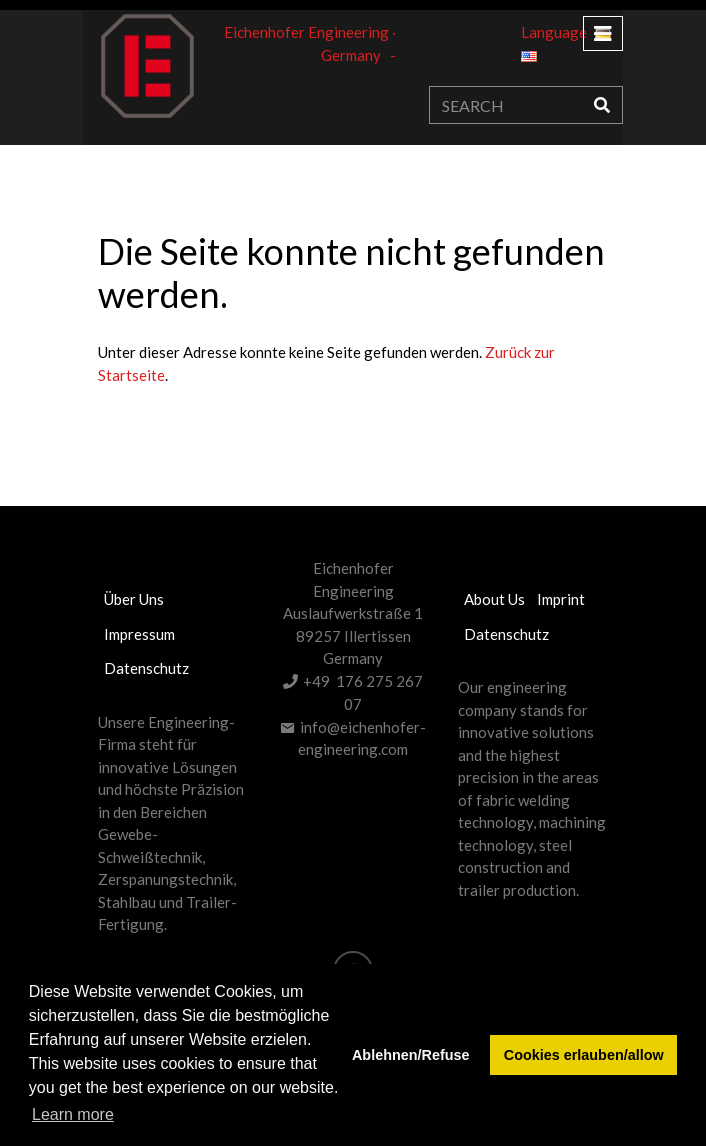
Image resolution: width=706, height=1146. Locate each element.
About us (494, 599)
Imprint (561, 599)
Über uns (134, 599)
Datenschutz (146, 668)
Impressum (139, 634)
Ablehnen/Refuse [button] (411, 1055)
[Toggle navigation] (603, 33)
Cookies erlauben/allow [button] (584, 1055)
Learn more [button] (73, 1114)
